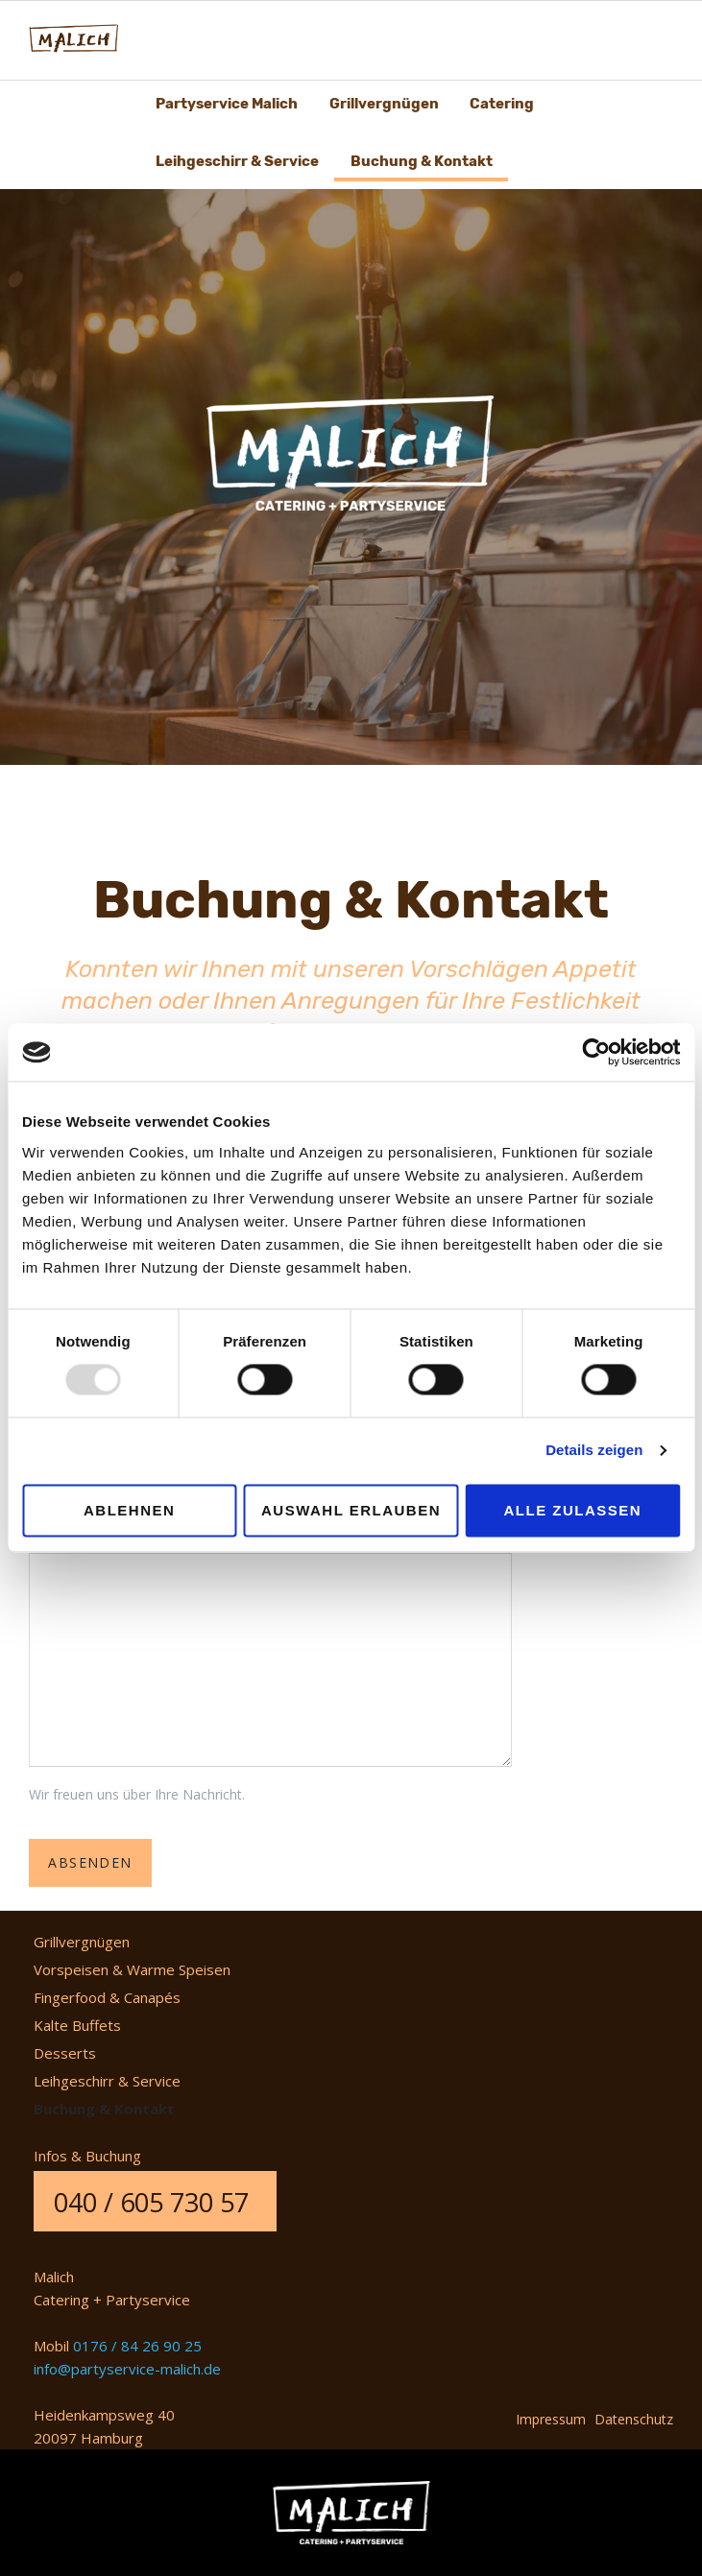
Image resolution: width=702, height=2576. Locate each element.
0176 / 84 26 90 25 (137, 2345)
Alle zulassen (573, 1510)
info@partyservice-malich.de (127, 2368)
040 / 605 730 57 (151, 2202)
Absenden (90, 1862)
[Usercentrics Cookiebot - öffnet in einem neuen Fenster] (596, 1052)
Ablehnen (129, 1510)
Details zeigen (593, 1451)
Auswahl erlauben (351, 1510)
